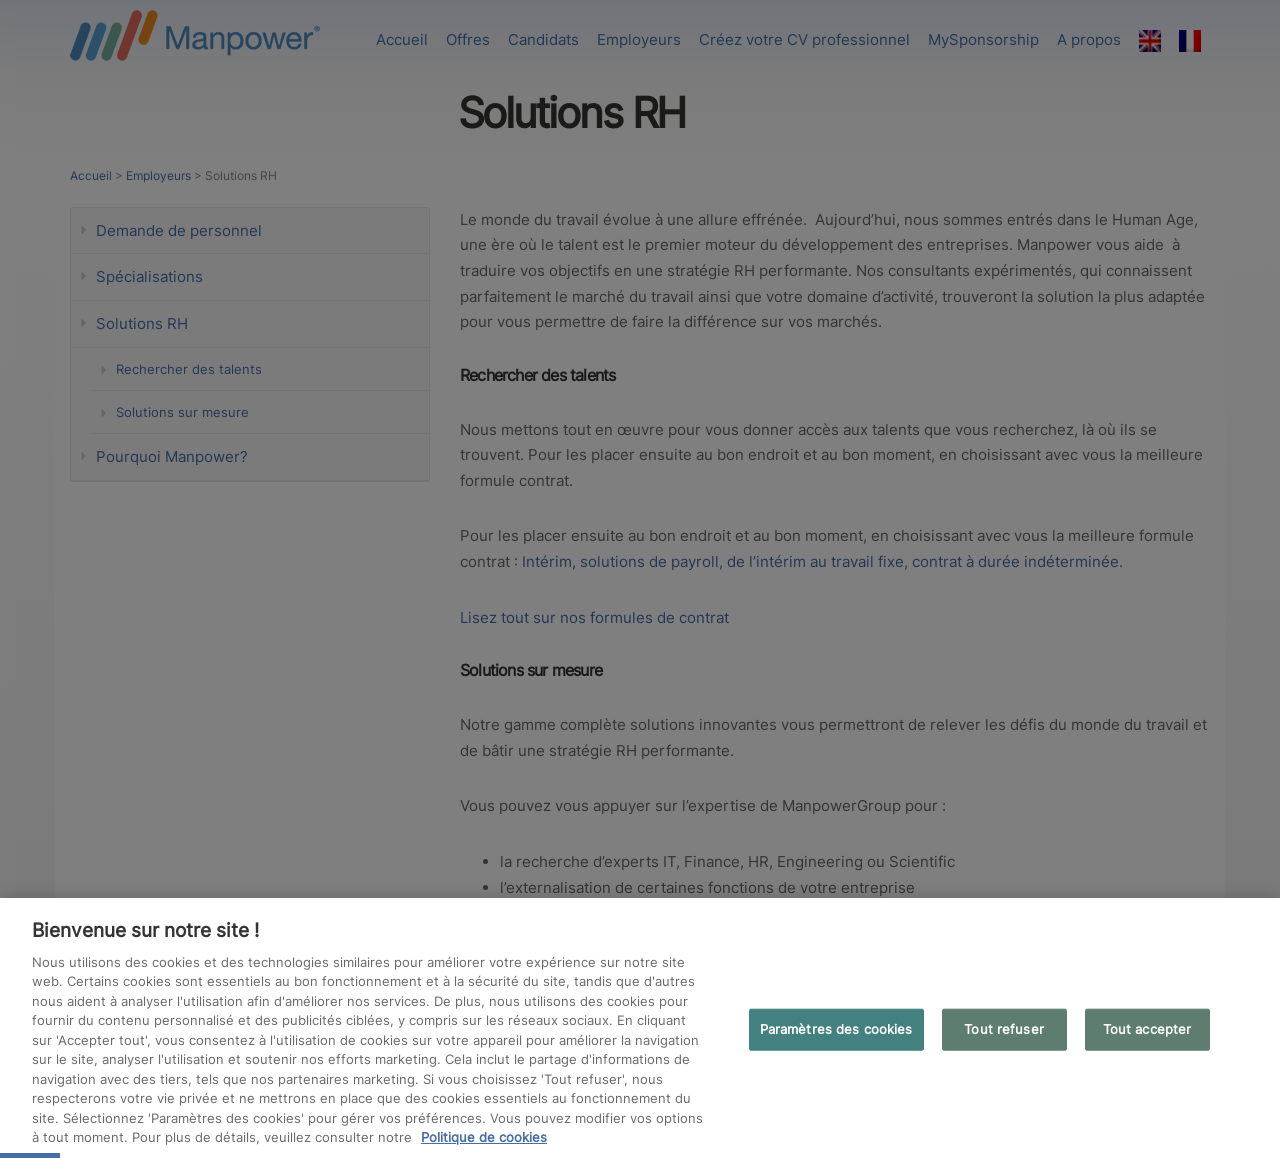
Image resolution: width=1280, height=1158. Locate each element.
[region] (640, 1028)
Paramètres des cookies (836, 1029)
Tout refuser (1004, 1029)
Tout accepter (1147, 1029)
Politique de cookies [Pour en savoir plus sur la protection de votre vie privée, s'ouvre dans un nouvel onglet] (484, 1137)
